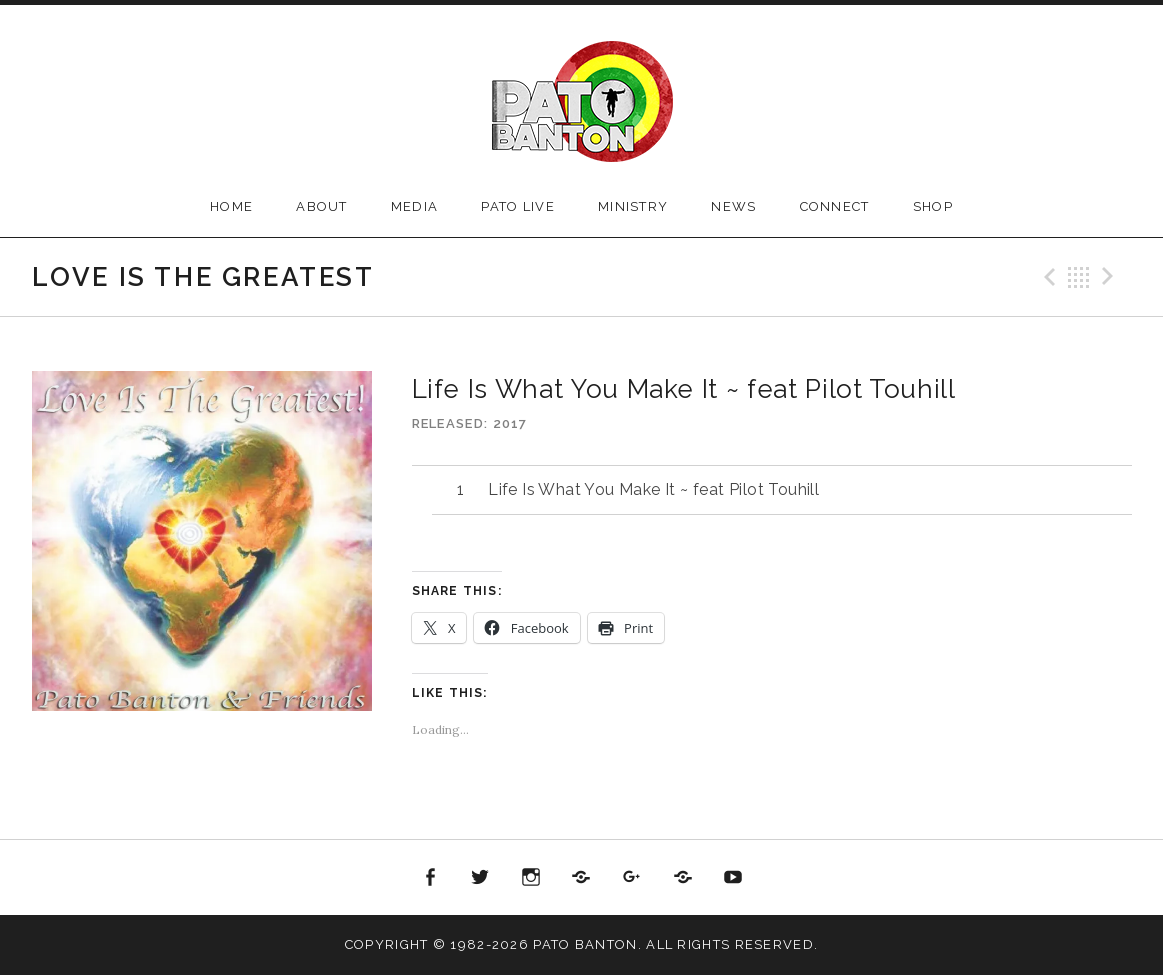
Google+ (632, 878)
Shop (933, 206)
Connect (835, 206)
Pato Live (518, 206)
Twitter (481, 878)
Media (415, 206)
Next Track (1111, 277)
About (322, 206)
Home (231, 206)
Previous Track (1047, 277)
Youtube (733, 878)
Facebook (430, 878)
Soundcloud (582, 878)
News (733, 206)
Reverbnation (683, 878)
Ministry (633, 206)
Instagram (531, 878)
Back (1079, 277)
